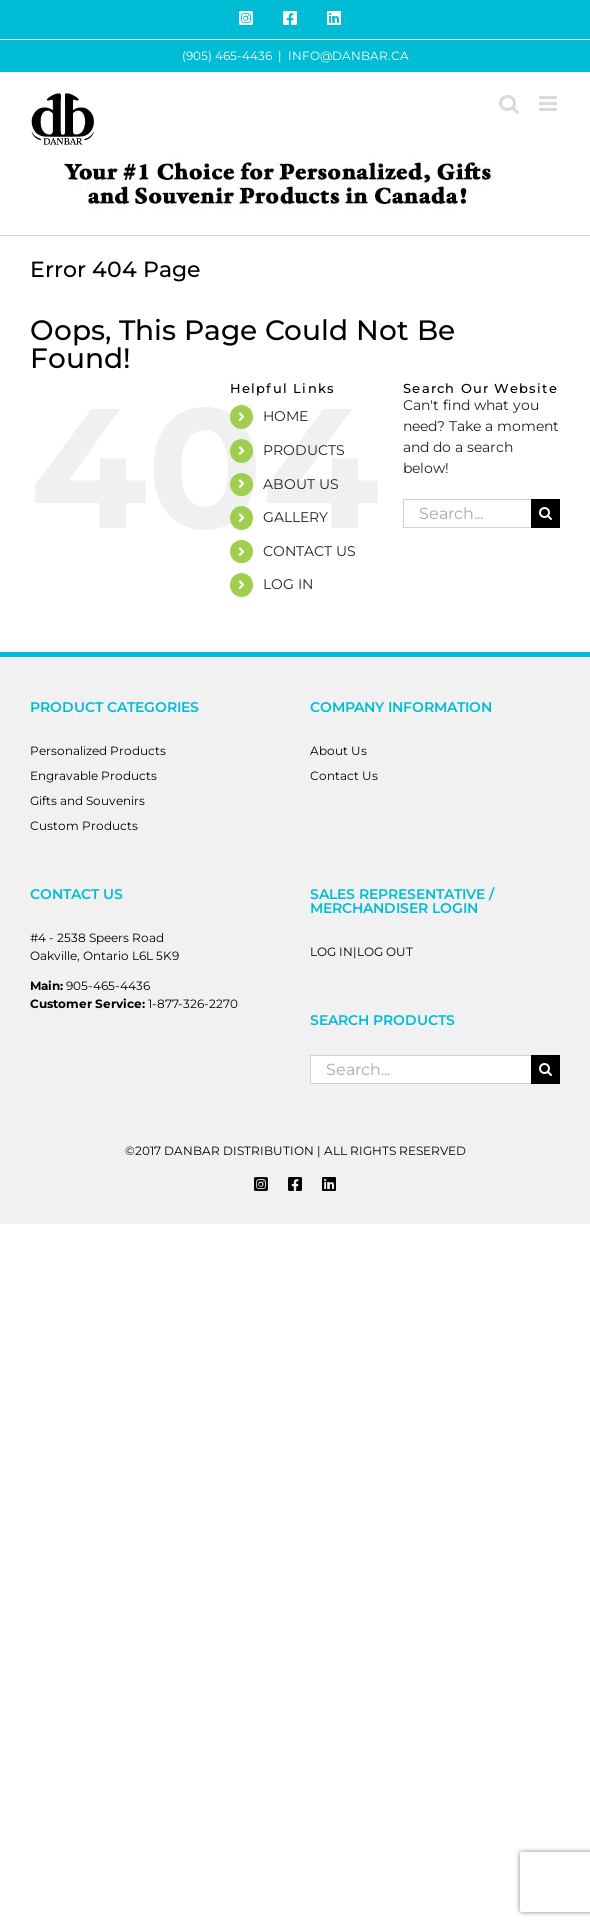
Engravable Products (93, 775)
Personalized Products (98, 750)
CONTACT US (309, 551)
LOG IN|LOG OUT (361, 951)
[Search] (545, 513)
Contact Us (344, 775)
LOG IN (288, 584)
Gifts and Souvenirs (87, 800)
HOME (285, 416)
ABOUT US (301, 484)
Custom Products (84, 825)
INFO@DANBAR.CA (348, 55)
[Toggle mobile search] (509, 103)
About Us (338, 750)
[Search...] (467, 513)
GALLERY (295, 517)
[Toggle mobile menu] (549, 103)
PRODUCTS (304, 450)
